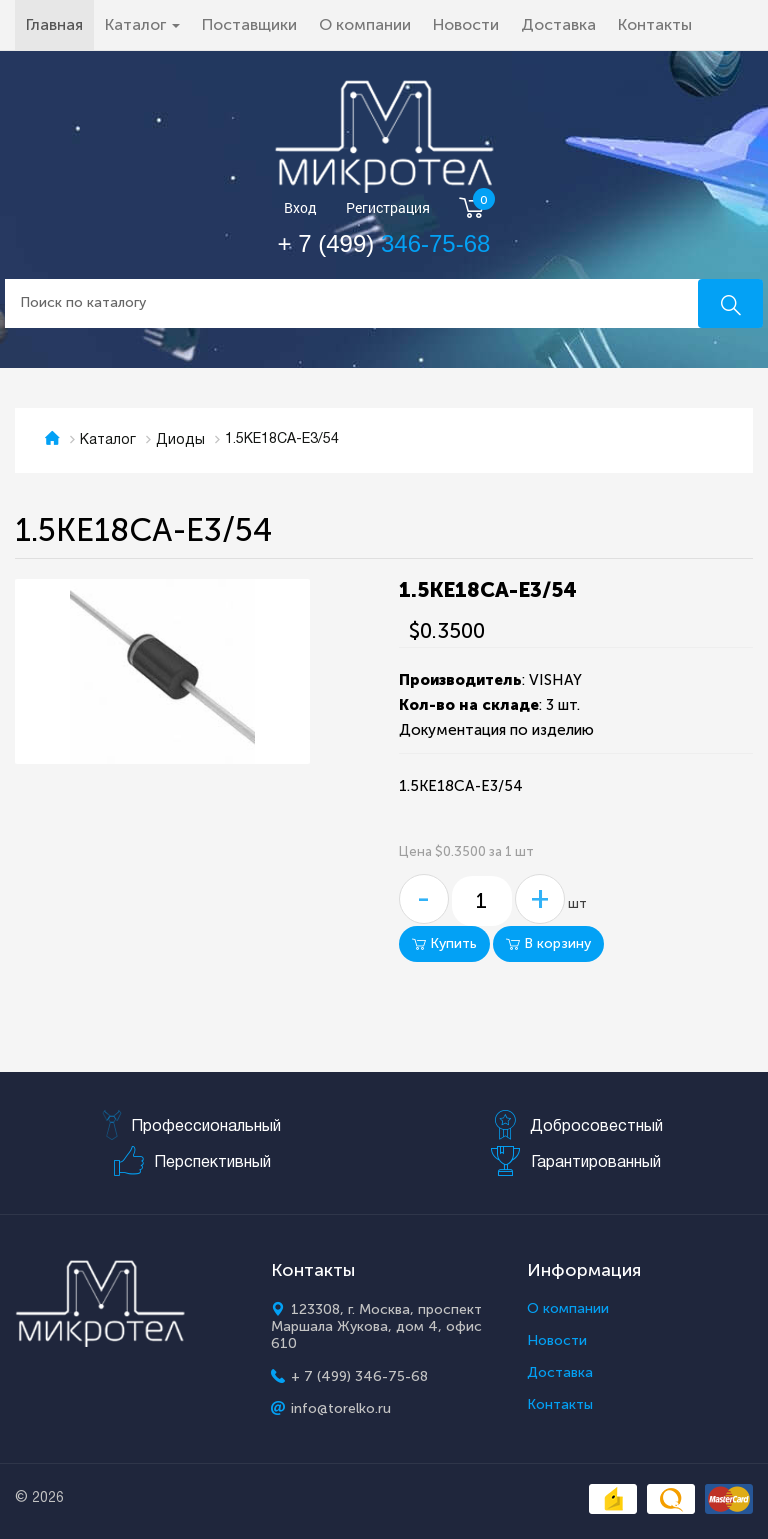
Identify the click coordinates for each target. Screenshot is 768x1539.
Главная (60, 24)
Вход (300, 208)
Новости (466, 24)
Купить (444, 943)
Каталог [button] (142, 24)
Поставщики (249, 24)
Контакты (655, 24)
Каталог (108, 440)
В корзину (548, 943)
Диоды (180, 440)
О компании (365, 24)
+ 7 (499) (384, 243)
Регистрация (388, 208)
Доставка (558, 24)
